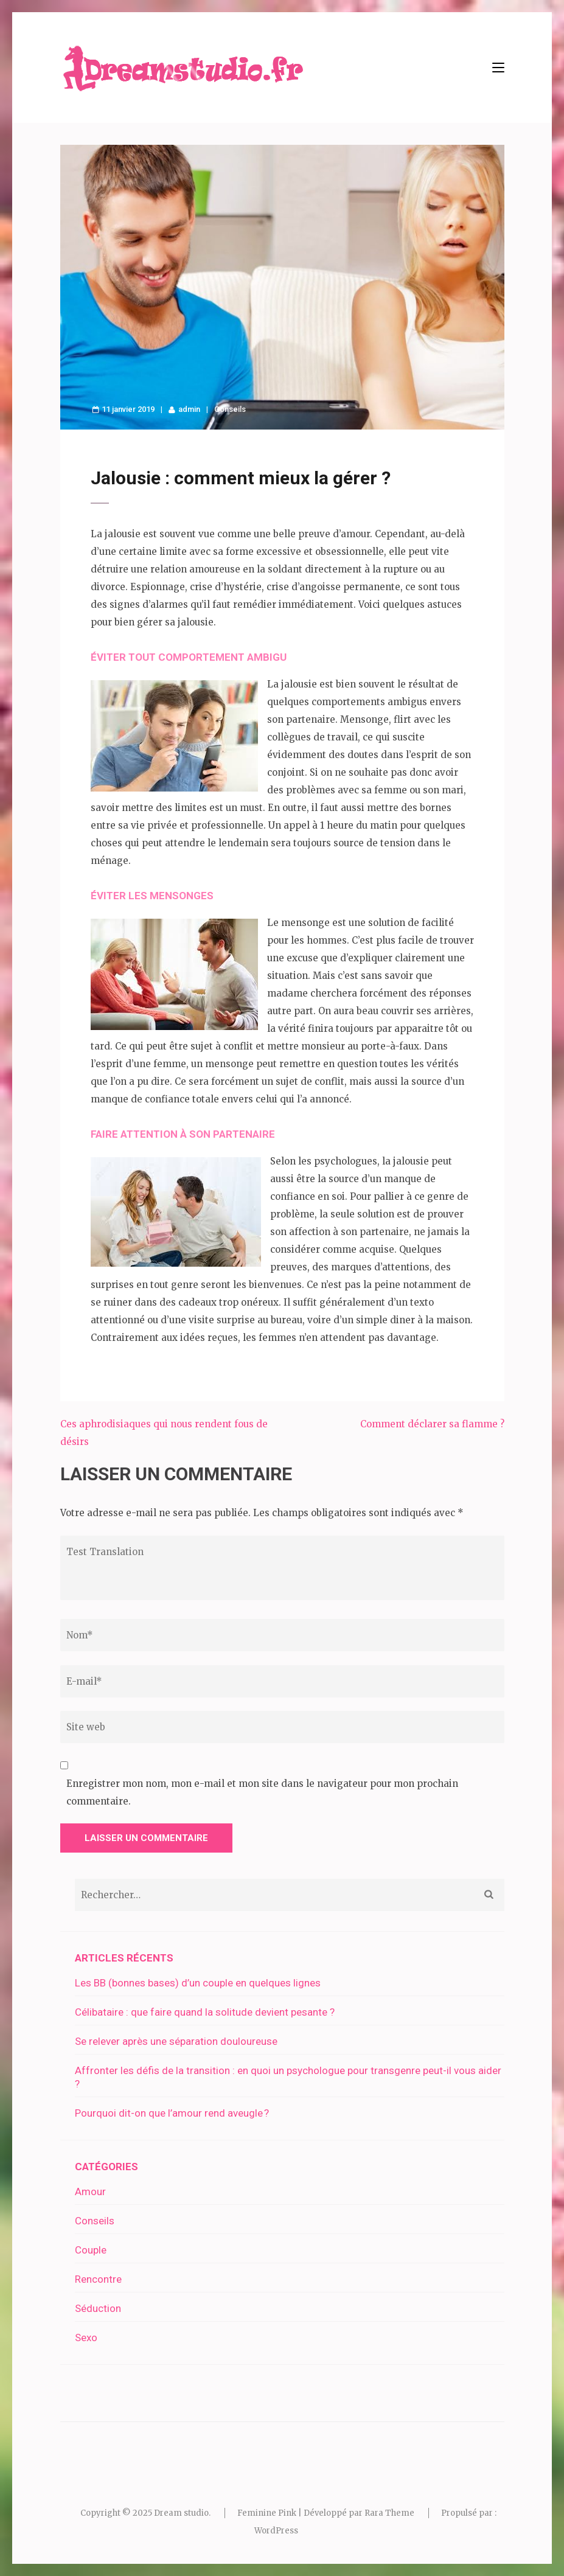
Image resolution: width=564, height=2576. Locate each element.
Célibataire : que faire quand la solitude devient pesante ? (205, 2012)
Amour (90, 2191)
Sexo (86, 2337)
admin (189, 409)
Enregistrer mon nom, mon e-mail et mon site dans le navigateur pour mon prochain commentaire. (262, 1792)
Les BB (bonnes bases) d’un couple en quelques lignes (198, 1983)
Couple (90, 2250)
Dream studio (181, 2513)
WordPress (276, 2531)
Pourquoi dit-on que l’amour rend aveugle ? (172, 2113)
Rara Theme (389, 2513)
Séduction (98, 2308)
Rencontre (98, 2279)
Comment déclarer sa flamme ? (432, 1424)
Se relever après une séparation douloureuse (176, 2041)
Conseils (230, 409)
